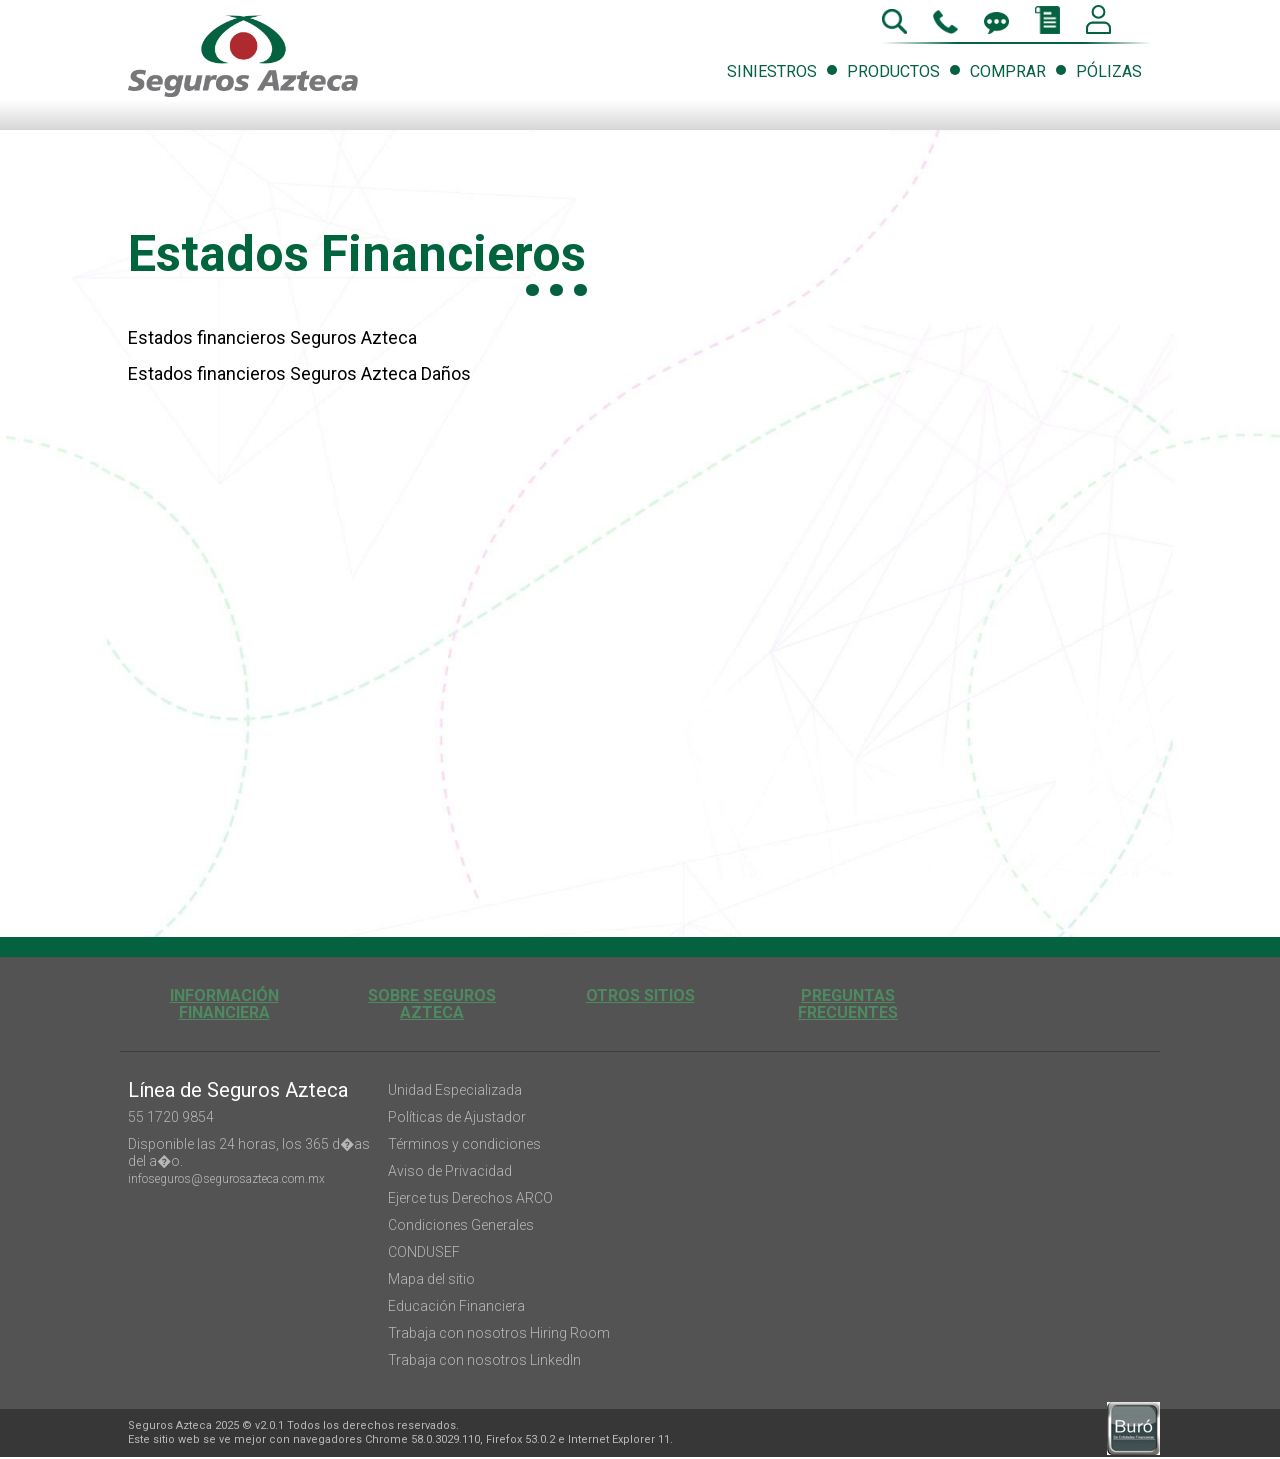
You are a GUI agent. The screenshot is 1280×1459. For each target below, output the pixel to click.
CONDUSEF (424, 1252)
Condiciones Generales (461, 1225)
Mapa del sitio (431, 1279)
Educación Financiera (456, 1306)
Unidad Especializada (455, 1090)
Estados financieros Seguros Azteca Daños (299, 373)
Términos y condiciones (464, 1144)
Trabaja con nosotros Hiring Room (499, 1333)
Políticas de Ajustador (457, 1117)
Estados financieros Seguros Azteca (272, 337)
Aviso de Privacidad (450, 1171)
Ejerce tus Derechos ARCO (470, 1198)
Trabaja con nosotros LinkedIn (484, 1360)
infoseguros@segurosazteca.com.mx (226, 1179)
